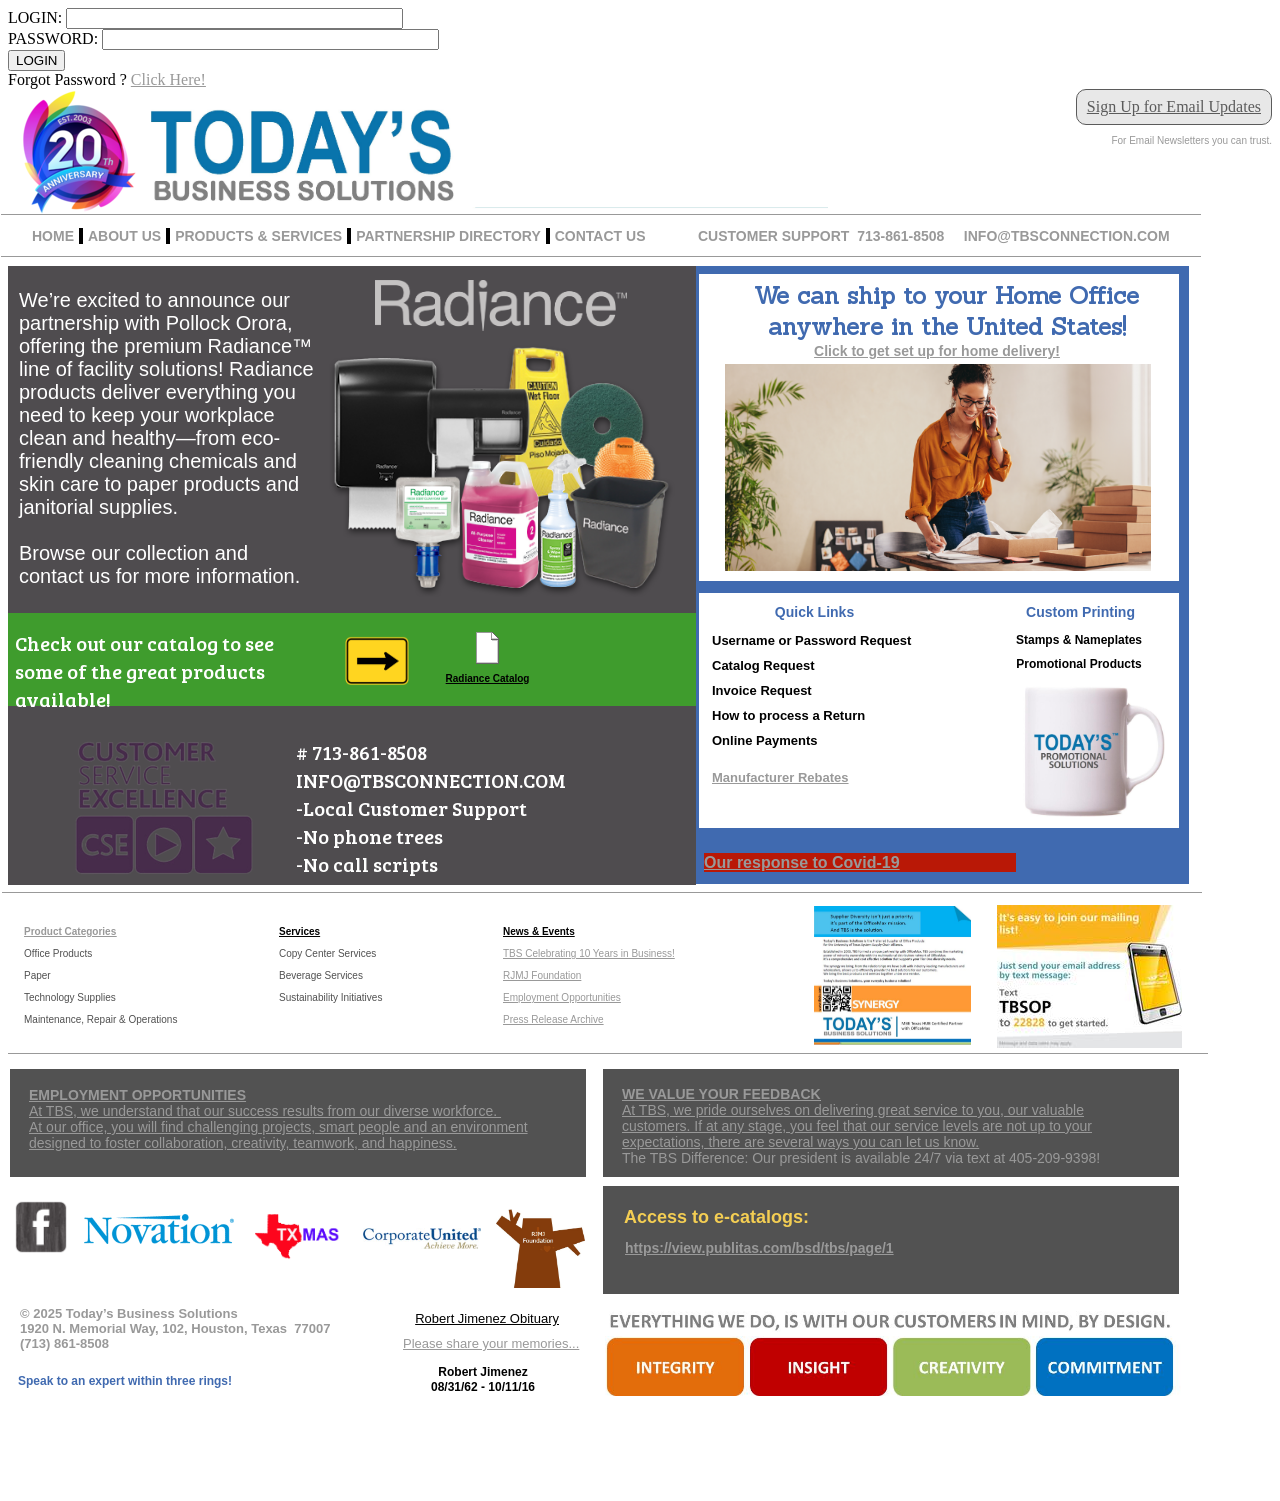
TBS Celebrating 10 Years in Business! (589, 953)
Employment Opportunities (562, 997)
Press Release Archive (553, 1019)
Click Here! (168, 79)
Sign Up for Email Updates (1174, 106)
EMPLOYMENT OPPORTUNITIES (137, 1095)
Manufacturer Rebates (780, 777)
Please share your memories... (491, 1343)
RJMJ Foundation (542, 975)
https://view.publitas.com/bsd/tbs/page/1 (759, 1248)
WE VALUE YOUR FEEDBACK (721, 1094)
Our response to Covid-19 (802, 862)
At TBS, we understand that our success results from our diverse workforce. (265, 1111)
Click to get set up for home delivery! (937, 351)
